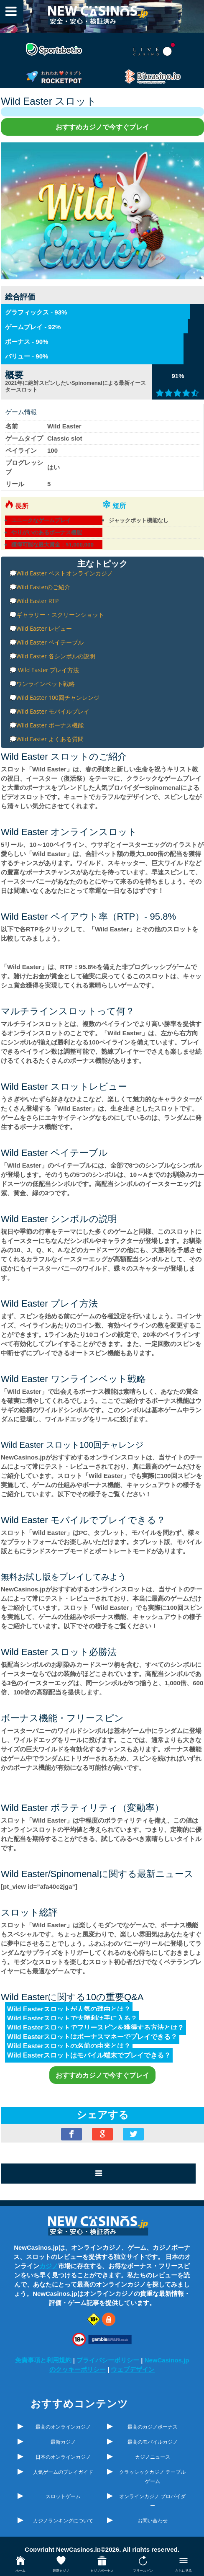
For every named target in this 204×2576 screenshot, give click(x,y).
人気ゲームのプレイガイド (63, 2471)
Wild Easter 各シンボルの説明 (55, 656)
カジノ (48, 2265)
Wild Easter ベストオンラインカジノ (64, 573)
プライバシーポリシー (107, 2360)
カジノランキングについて (63, 2520)
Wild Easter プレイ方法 (47, 670)
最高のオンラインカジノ (63, 2426)
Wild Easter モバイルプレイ (52, 711)
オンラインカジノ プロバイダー (152, 2501)
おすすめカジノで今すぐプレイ (102, 127)
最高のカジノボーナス (153, 2426)
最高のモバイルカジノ (153, 2441)
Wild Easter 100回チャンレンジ (57, 697)
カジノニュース (152, 2456)
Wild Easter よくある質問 (50, 739)
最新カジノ (63, 2441)
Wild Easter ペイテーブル (50, 642)
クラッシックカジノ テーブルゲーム (152, 2476)
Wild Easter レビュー (44, 628)
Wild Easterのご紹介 (43, 587)
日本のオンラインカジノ (63, 2456)
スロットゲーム (63, 2496)
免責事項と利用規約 (43, 2360)
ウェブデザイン (133, 2369)
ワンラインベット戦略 (45, 684)
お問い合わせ (153, 2520)
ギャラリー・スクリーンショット (60, 615)
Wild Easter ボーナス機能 (50, 725)
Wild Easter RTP (37, 601)
